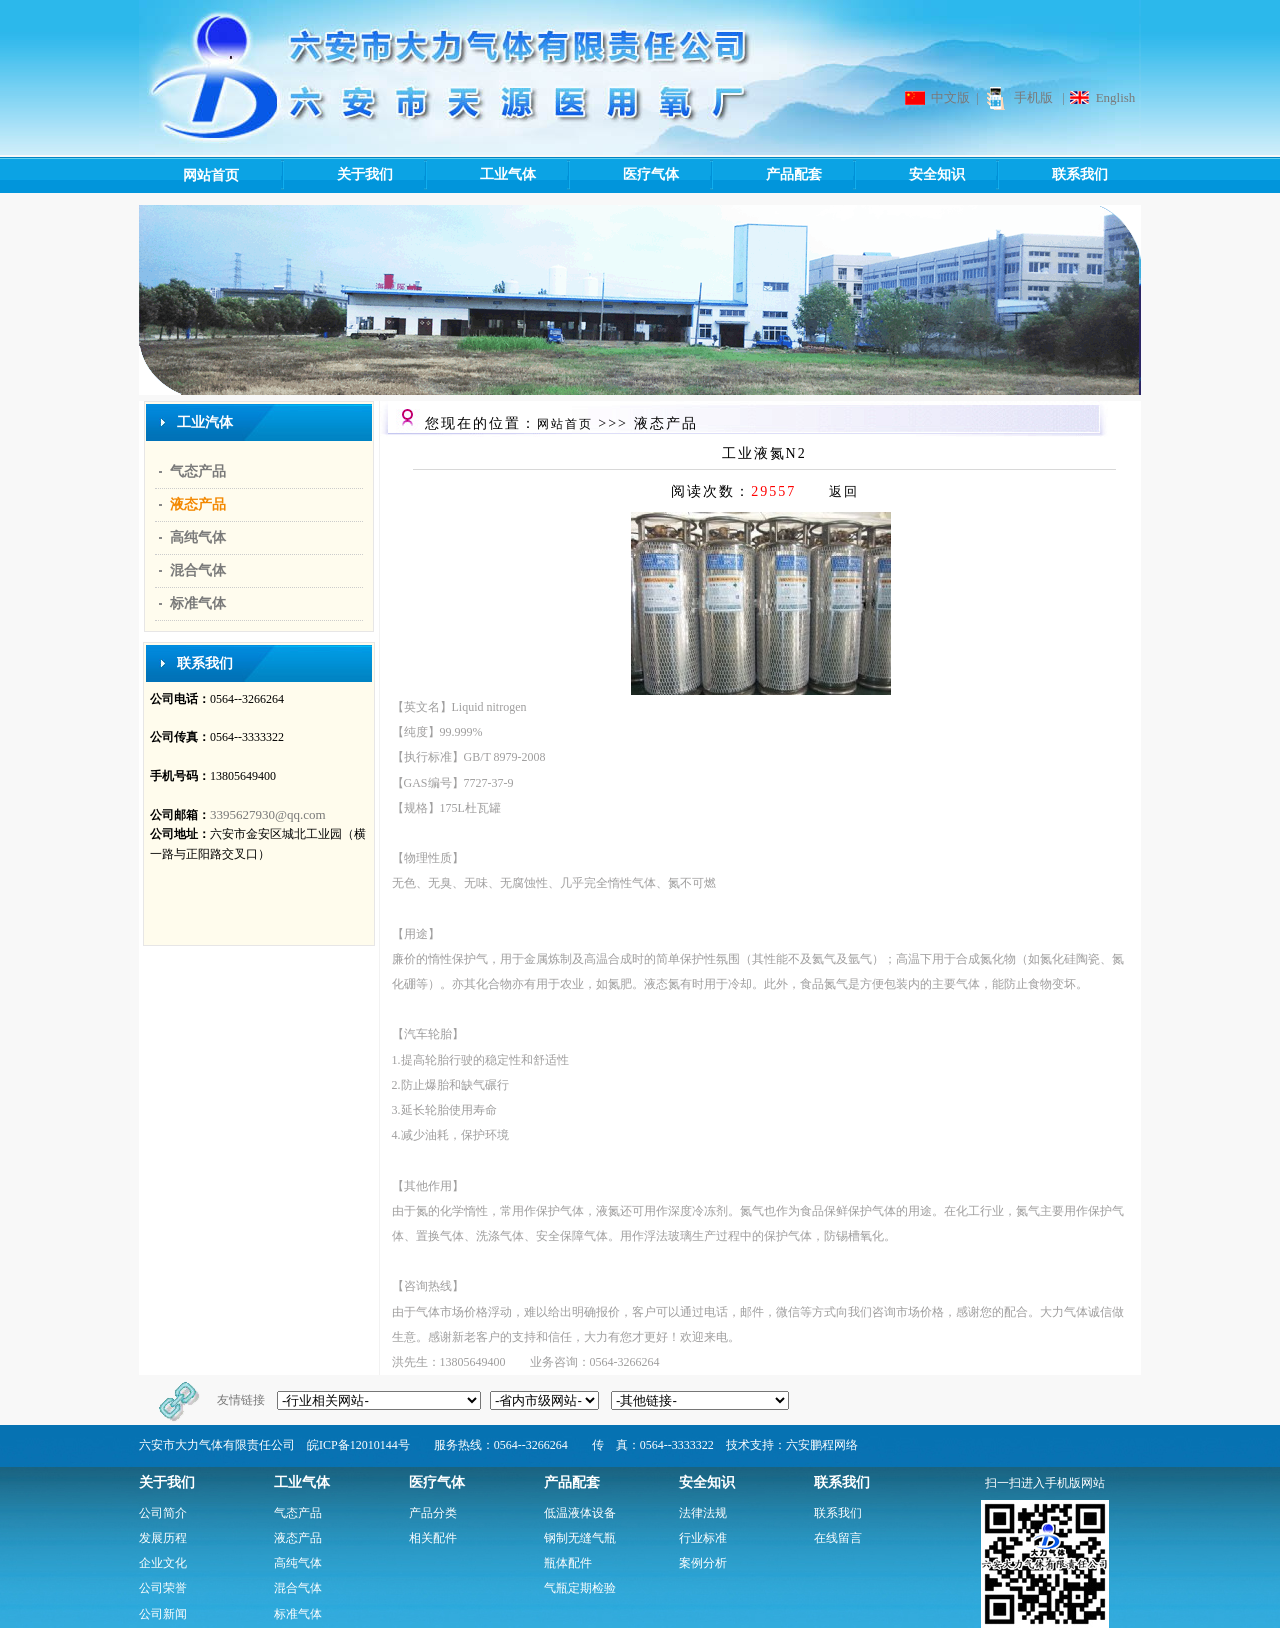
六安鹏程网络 (822, 1445)
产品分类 (433, 1513)
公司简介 (163, 1513)
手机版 (1033, 97)
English (1116, 97)
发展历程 (163, 1538)
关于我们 (336, 175)
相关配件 (433, 1538)
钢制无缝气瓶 (580, 1538)
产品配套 (765, 175)
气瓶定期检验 (580, 1588)
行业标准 (703, 1538)
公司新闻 (163, 1614)
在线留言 (838, 1538)
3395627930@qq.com (268, 814)
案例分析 (703, 1563)
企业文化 (163, 1563)
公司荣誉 (163, 1588)
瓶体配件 (568, 1563)
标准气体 (198, 603)
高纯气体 (198, 537)
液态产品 (198, 504)
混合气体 (198, 570)
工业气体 (479, 175)
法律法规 (703, 1513)
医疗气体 (622, 175)
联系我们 (1051, 175)
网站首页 (211, 175)
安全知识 (908, 175)
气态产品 (198, 471)
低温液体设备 (580, 1513)
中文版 (950, 97)
